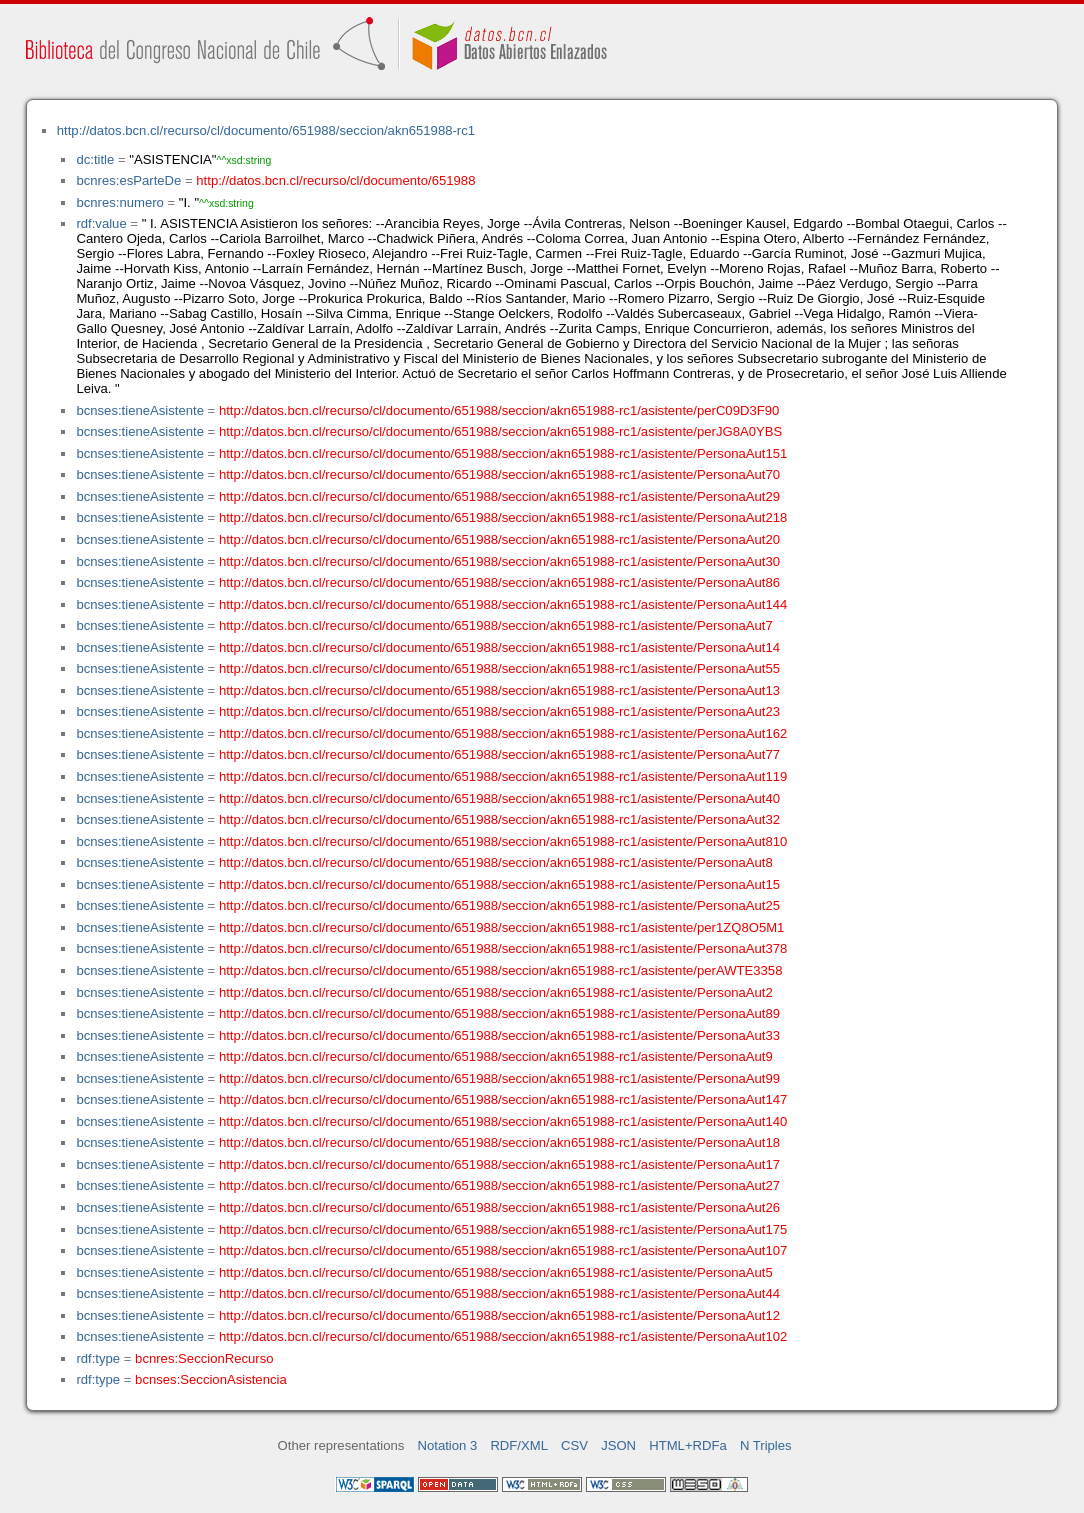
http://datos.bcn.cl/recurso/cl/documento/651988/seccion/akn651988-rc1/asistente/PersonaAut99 (499, 1078)
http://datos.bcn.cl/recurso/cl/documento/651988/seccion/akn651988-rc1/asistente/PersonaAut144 (503, 604)
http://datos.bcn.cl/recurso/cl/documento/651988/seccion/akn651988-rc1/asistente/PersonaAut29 (499, 496)
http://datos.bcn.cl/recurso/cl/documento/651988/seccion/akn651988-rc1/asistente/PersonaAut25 (499, 905)
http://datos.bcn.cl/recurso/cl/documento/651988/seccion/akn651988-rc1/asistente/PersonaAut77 (499, 754)
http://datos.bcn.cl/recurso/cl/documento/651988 (335, 180)
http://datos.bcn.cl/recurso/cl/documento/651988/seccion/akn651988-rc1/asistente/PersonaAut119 (503, 776)
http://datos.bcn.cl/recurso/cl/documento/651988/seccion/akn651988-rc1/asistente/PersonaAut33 (499, 1035)
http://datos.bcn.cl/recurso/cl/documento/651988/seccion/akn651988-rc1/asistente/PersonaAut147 (503, 1099)
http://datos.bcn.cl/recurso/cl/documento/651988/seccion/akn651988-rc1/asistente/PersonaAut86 (499, 582)
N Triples (766, 1445)
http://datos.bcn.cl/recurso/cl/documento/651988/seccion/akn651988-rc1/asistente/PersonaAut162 (503, 733)
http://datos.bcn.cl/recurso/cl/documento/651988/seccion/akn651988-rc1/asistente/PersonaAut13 (499, 690)
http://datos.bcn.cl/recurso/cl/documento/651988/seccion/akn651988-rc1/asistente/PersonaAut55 (499, 668)
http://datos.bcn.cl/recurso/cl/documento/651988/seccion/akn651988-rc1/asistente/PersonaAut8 (496, 862)
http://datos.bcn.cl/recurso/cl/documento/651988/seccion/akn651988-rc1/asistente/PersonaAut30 (499, 561)
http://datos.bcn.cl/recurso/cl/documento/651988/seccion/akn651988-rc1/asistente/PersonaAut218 (503, 517)
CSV (574, 1445)
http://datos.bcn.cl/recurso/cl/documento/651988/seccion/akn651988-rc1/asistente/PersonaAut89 (499, 1013)
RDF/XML (519, 1445)
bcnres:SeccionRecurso (204, 1358)
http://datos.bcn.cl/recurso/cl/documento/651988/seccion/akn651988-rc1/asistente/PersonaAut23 (499, 711)
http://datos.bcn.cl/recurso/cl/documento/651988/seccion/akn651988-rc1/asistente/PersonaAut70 (499, 474)
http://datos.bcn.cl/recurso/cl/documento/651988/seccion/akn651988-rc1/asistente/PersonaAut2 (496, 992)
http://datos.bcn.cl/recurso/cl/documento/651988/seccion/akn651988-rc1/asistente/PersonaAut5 (496, 1272)
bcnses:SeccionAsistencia (211, 1379)
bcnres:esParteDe (128, 180)
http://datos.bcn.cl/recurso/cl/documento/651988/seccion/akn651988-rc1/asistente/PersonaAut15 (499, 884)
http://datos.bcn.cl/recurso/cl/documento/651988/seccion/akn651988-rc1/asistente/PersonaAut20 (499, 539)
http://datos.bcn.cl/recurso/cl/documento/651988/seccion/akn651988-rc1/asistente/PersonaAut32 (499, 819)
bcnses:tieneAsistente (140, 410)
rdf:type (98, 1358)
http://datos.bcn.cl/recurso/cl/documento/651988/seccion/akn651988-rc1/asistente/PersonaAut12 (499, 1315)
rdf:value (101, 223)
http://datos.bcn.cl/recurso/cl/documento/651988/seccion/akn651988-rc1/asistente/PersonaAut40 (499, 798)
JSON (618, 1445)
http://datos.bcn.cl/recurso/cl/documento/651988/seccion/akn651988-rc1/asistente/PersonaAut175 (503, 1229)
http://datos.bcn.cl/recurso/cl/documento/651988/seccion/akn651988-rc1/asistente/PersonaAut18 (499, 1142)
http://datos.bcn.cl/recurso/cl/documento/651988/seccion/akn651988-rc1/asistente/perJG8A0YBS (500, 431)
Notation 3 (448, 1445)
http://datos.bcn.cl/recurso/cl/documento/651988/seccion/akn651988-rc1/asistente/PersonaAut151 (503, 453)
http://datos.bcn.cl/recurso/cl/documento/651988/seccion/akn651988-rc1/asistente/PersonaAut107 (503, 1250)
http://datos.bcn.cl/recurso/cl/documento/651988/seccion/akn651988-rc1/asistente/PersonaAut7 (496, 625)
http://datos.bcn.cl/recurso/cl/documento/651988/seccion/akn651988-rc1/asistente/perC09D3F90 (499, 410)
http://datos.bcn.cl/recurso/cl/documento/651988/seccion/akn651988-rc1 (266, 130)
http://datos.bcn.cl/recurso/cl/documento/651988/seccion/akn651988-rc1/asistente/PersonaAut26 (499, 1207)
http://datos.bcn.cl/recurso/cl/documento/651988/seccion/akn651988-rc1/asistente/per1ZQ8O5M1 (501, 927)
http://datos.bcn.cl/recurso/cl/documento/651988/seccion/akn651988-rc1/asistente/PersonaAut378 (503, 948)
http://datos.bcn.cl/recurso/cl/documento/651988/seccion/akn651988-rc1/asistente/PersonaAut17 (499, 1164)
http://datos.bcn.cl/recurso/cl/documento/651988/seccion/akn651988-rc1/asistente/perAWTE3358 (501, 970)
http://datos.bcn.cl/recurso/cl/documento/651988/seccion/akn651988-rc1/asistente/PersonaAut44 (499, 1293)
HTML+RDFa (688, 1445)
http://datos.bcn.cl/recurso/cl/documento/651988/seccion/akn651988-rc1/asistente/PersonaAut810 (503, 841)
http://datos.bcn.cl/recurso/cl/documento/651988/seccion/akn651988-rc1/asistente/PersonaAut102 (503, 1336)
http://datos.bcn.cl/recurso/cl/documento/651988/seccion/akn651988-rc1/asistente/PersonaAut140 (503, 1121)
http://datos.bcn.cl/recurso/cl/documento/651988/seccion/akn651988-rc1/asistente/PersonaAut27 (499, 1185)
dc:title (95, 159)
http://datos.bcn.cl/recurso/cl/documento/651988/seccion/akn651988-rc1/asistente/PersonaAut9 (496, 1056)
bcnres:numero (119, 202)
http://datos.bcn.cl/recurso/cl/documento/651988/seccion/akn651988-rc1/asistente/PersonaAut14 (499, 647)
